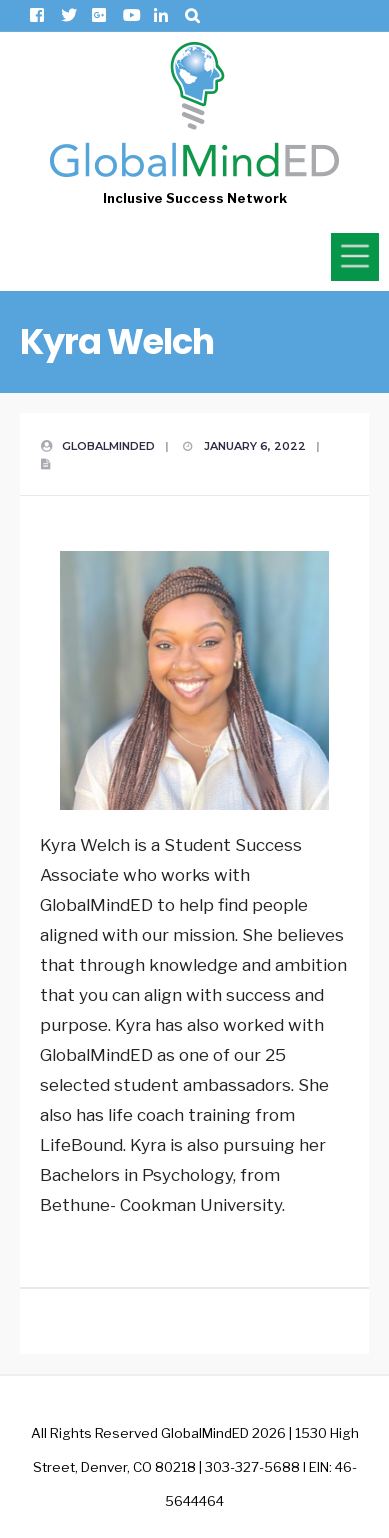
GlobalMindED (108, 446)
